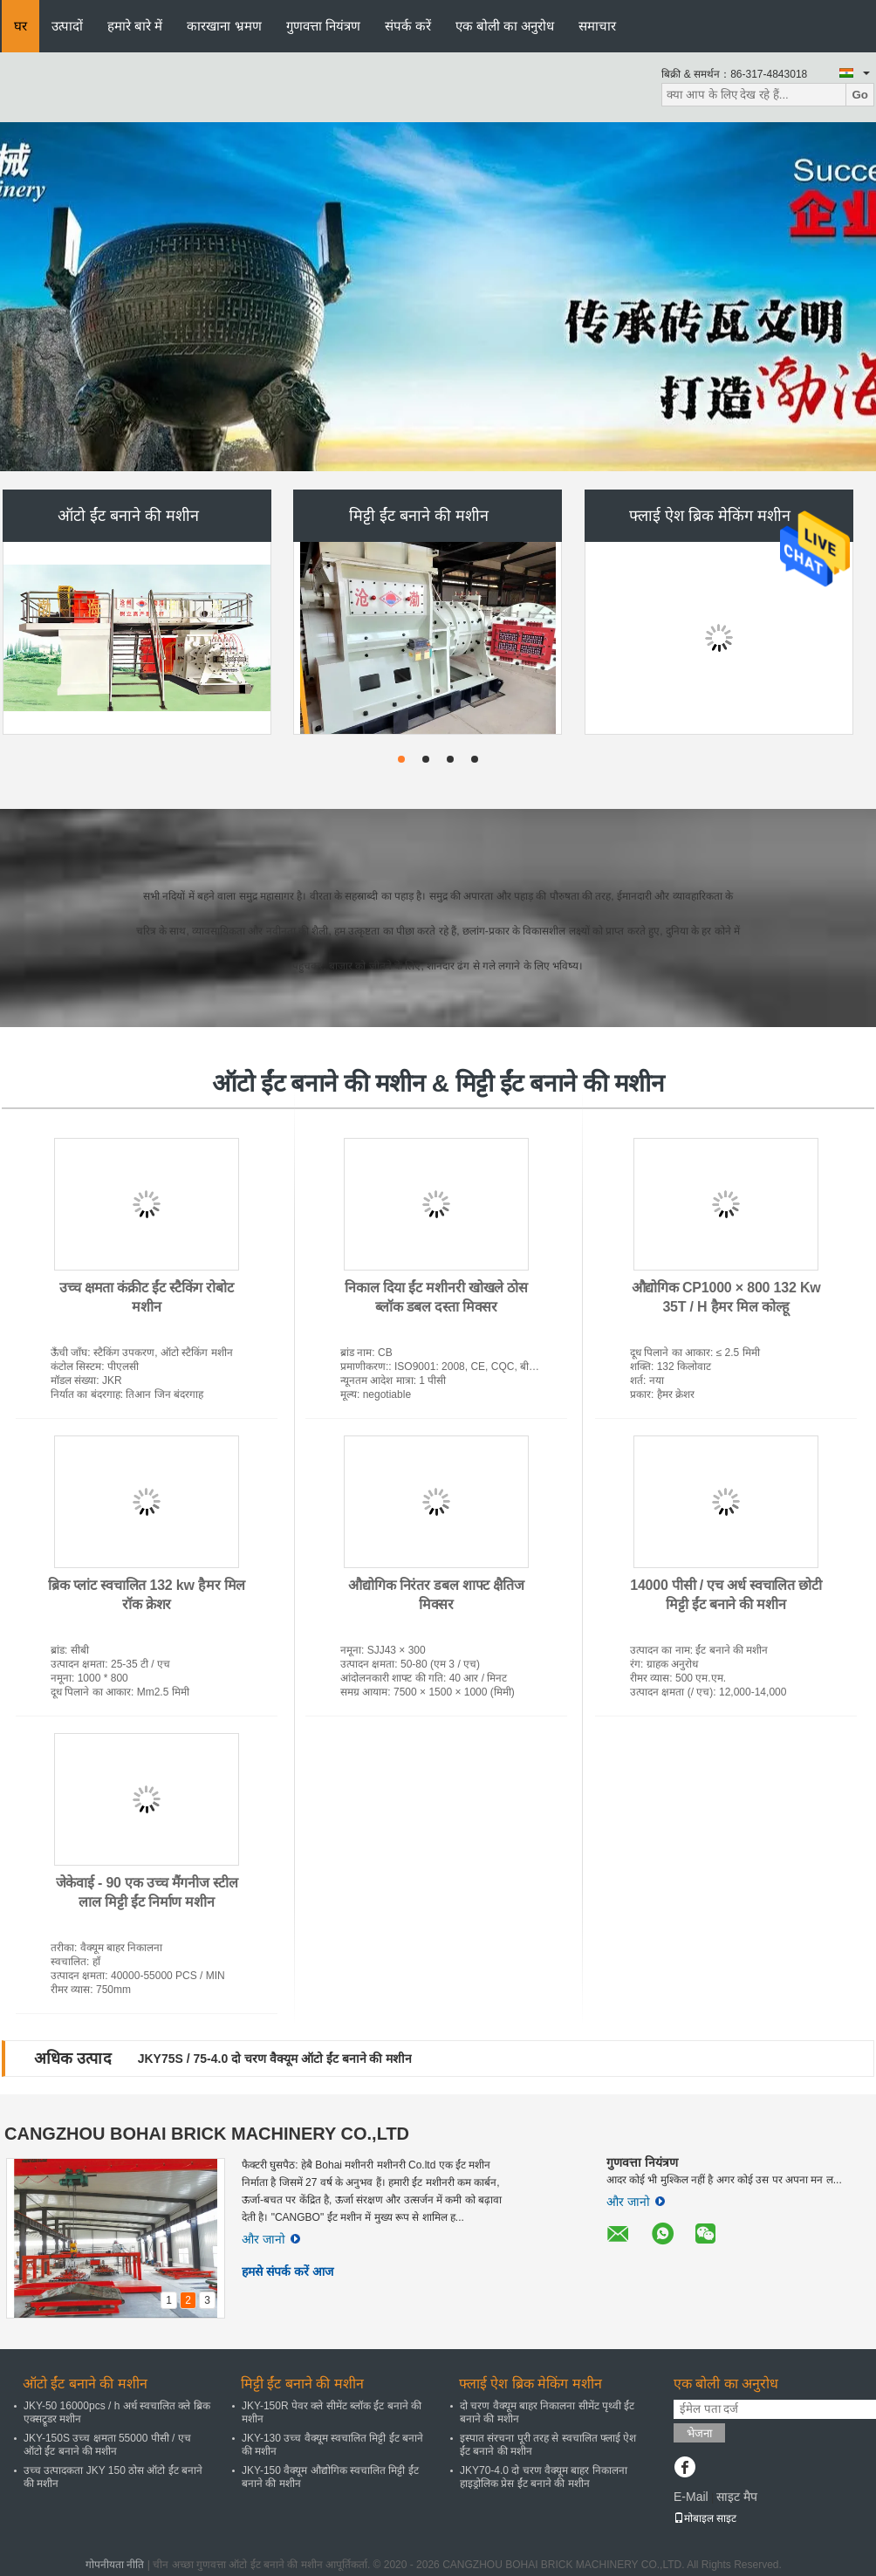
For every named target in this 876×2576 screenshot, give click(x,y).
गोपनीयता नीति (115, 2565)
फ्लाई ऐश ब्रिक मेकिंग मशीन (709, 515)
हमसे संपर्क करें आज (287, 2271)
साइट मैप (736, 2497)
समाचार (597, 25)
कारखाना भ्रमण (224, 25)
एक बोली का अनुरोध (505, 25)
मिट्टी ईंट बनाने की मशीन (419, 515)
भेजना (699, 2433)
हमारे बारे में (134, 25)
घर (20, 25)
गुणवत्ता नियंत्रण (323, 25)
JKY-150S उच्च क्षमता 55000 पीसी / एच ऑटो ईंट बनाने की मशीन (107, 2444)
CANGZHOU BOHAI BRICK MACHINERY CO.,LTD (206, 2133)
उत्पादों (67, 25)
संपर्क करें (408, 25)
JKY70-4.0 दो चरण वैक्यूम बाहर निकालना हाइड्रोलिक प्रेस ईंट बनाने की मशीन (543, 2477)
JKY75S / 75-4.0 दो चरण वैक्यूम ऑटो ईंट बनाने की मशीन (275, 2059)
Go (860, 94)
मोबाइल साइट (705, 2518)
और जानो (271, 2239)
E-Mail (691, 2497)
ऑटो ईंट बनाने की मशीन (128, 515)
